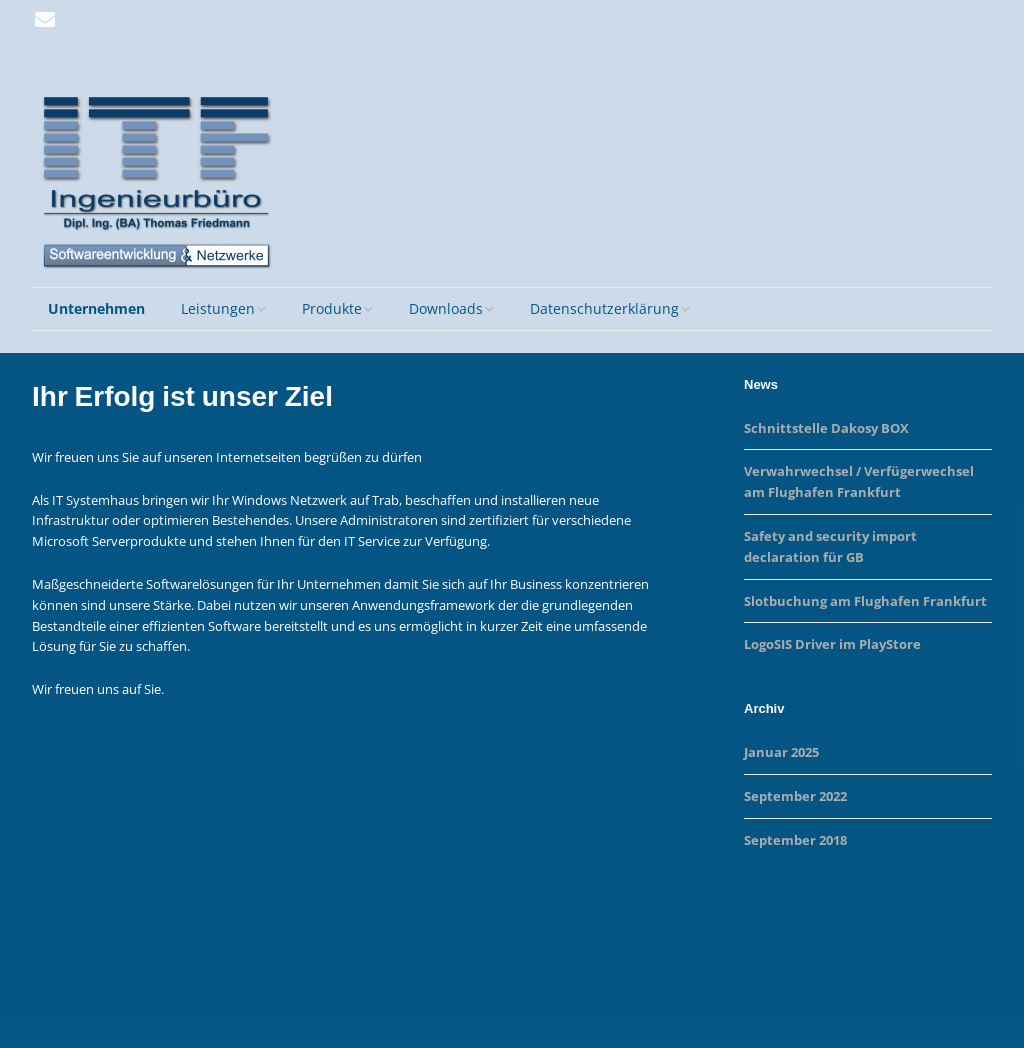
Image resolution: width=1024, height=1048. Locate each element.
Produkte (332, 308)
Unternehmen (96, 308)
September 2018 (795, 840)
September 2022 (795, 796)
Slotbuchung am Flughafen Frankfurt (865, 601)
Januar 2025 (781, 752)
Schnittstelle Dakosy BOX (826, 428)
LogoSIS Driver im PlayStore (832, 644)
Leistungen (218, 308)
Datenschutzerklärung (604, 308)
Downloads (446, 308)
